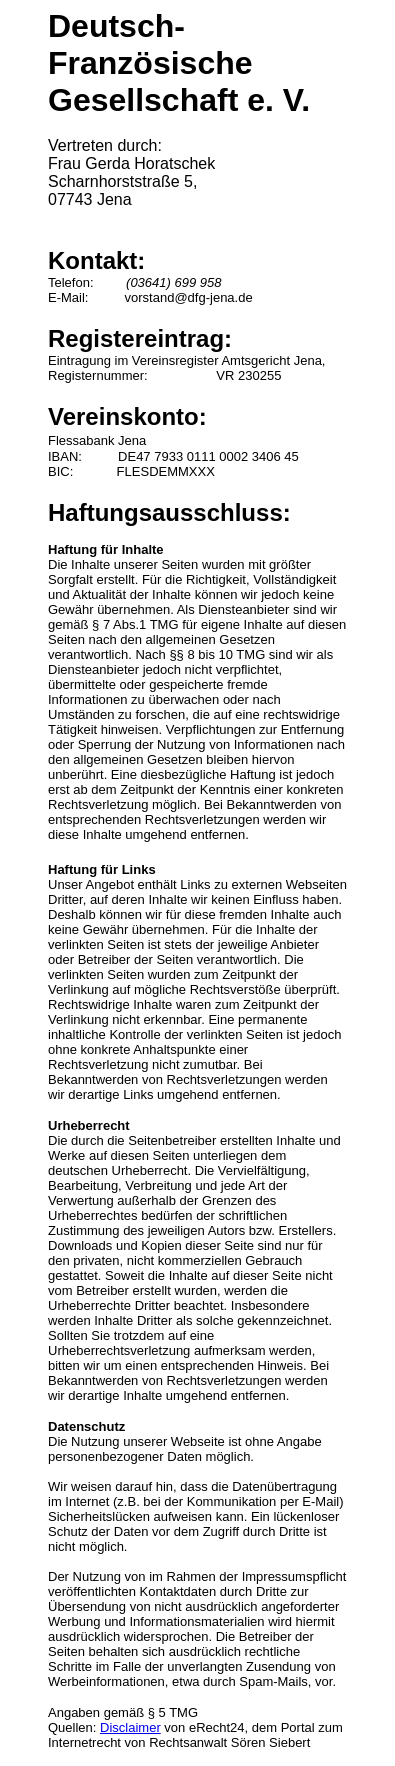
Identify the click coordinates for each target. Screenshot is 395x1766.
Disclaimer (130, 1727)
